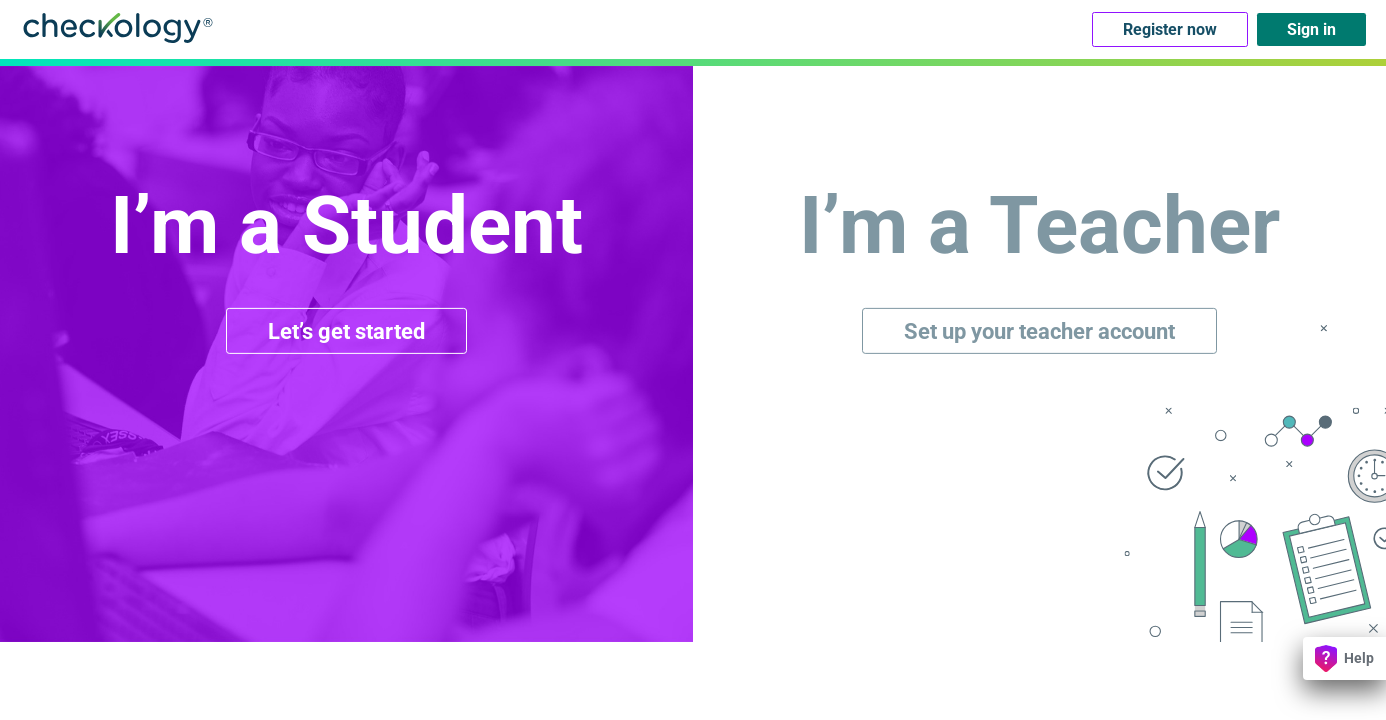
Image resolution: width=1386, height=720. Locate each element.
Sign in (1311, 29)
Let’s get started (346, 330)
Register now (1170, 29)
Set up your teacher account (1039, 330)
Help (1344, 658)
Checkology (118, 28)
